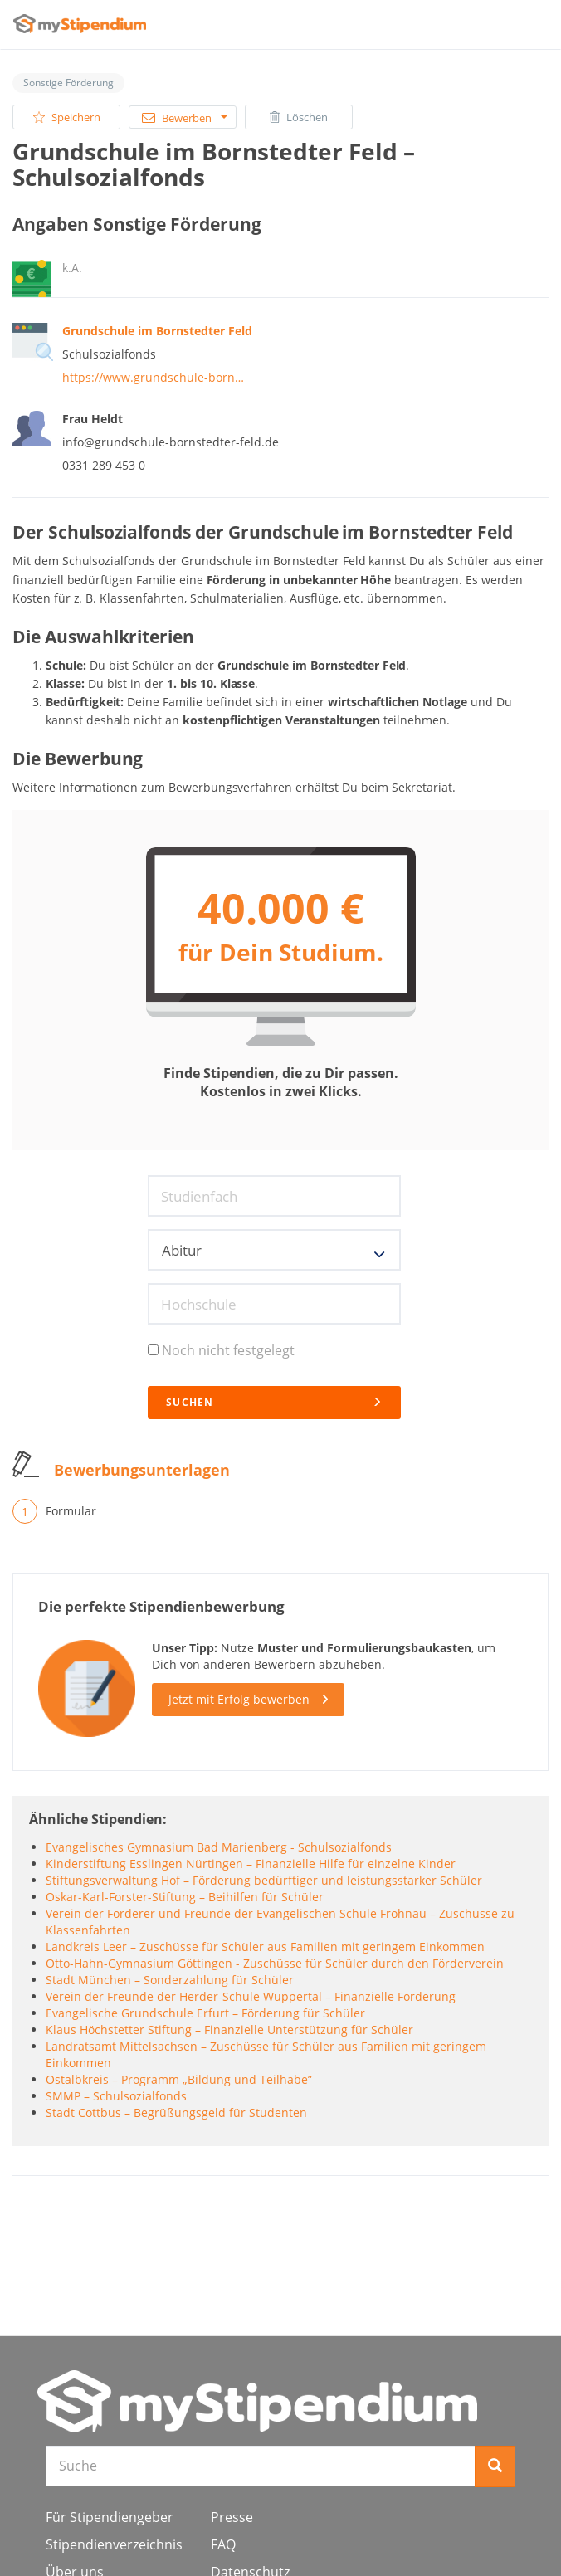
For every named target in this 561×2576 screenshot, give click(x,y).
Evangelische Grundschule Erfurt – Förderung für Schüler (205, 2013)
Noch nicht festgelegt (221, 1350)
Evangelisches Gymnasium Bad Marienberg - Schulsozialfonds (219, 1847)
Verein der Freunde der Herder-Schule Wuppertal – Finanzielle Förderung (251, 1996)
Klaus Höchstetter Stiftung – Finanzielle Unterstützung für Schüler (229, 2029)
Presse (232, 2517)
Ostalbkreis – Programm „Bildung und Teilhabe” (179, 2079)
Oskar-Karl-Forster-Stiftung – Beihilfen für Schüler (185, 1897)
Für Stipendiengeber (109, 2517)
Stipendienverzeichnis (114, 2544)
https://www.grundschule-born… (153, 377)
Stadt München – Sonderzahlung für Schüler (170, 1980)
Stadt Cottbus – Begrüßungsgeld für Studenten (176, 2112)
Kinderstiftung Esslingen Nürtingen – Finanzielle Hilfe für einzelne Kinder (251, 1863)
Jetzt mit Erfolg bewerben (239, 1699)
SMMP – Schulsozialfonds (116, 2096)
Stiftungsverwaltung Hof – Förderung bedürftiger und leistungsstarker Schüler (264, 1880)
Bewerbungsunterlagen (142, 1470)
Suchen (274, 1402)
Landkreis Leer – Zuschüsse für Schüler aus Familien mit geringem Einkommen (265, 1946)
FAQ (223, 2544)
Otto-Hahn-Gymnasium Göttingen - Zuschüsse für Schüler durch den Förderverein (275, 1963)
